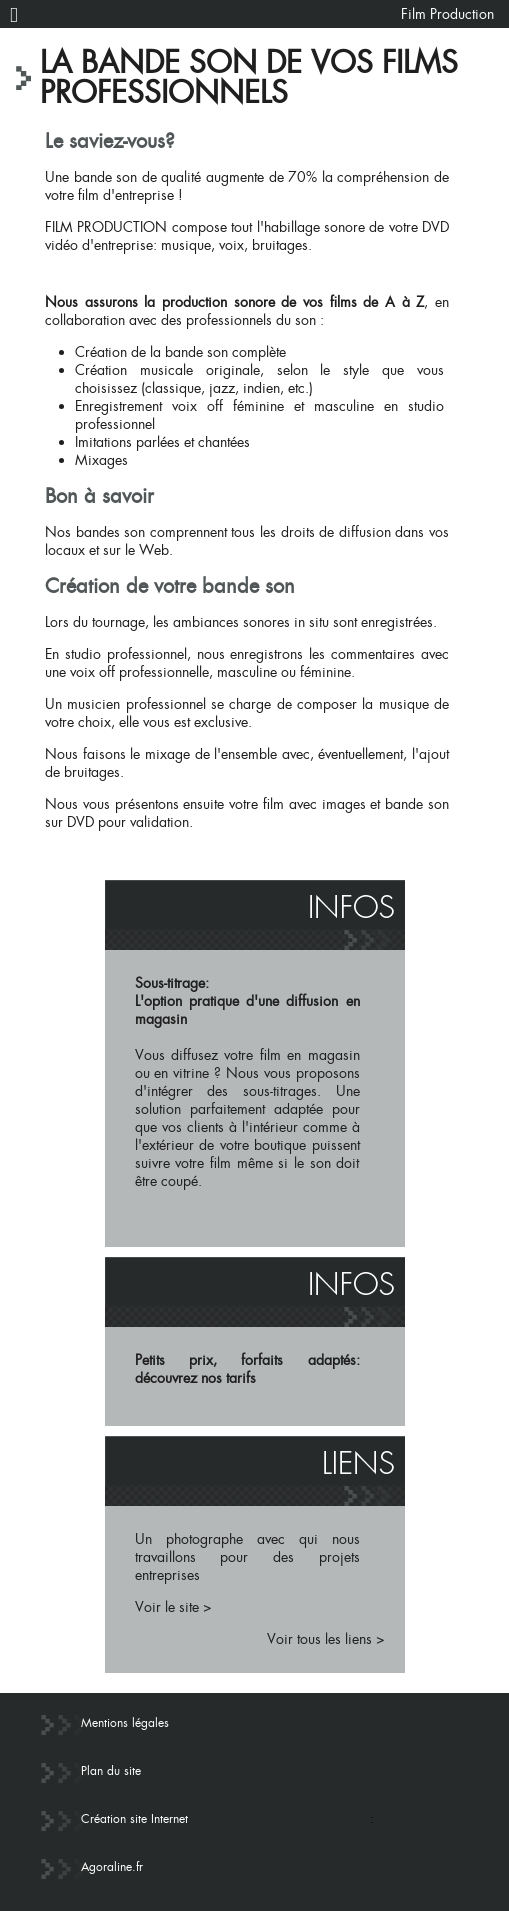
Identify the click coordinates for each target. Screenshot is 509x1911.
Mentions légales (125, 1723)
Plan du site (111, 1771)
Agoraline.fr (112, 1867)
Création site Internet (134, 1819)
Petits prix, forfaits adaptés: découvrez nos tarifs (247, 1369)
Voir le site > (173, 1607)
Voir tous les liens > (326, 1639)
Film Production (447, 14)
